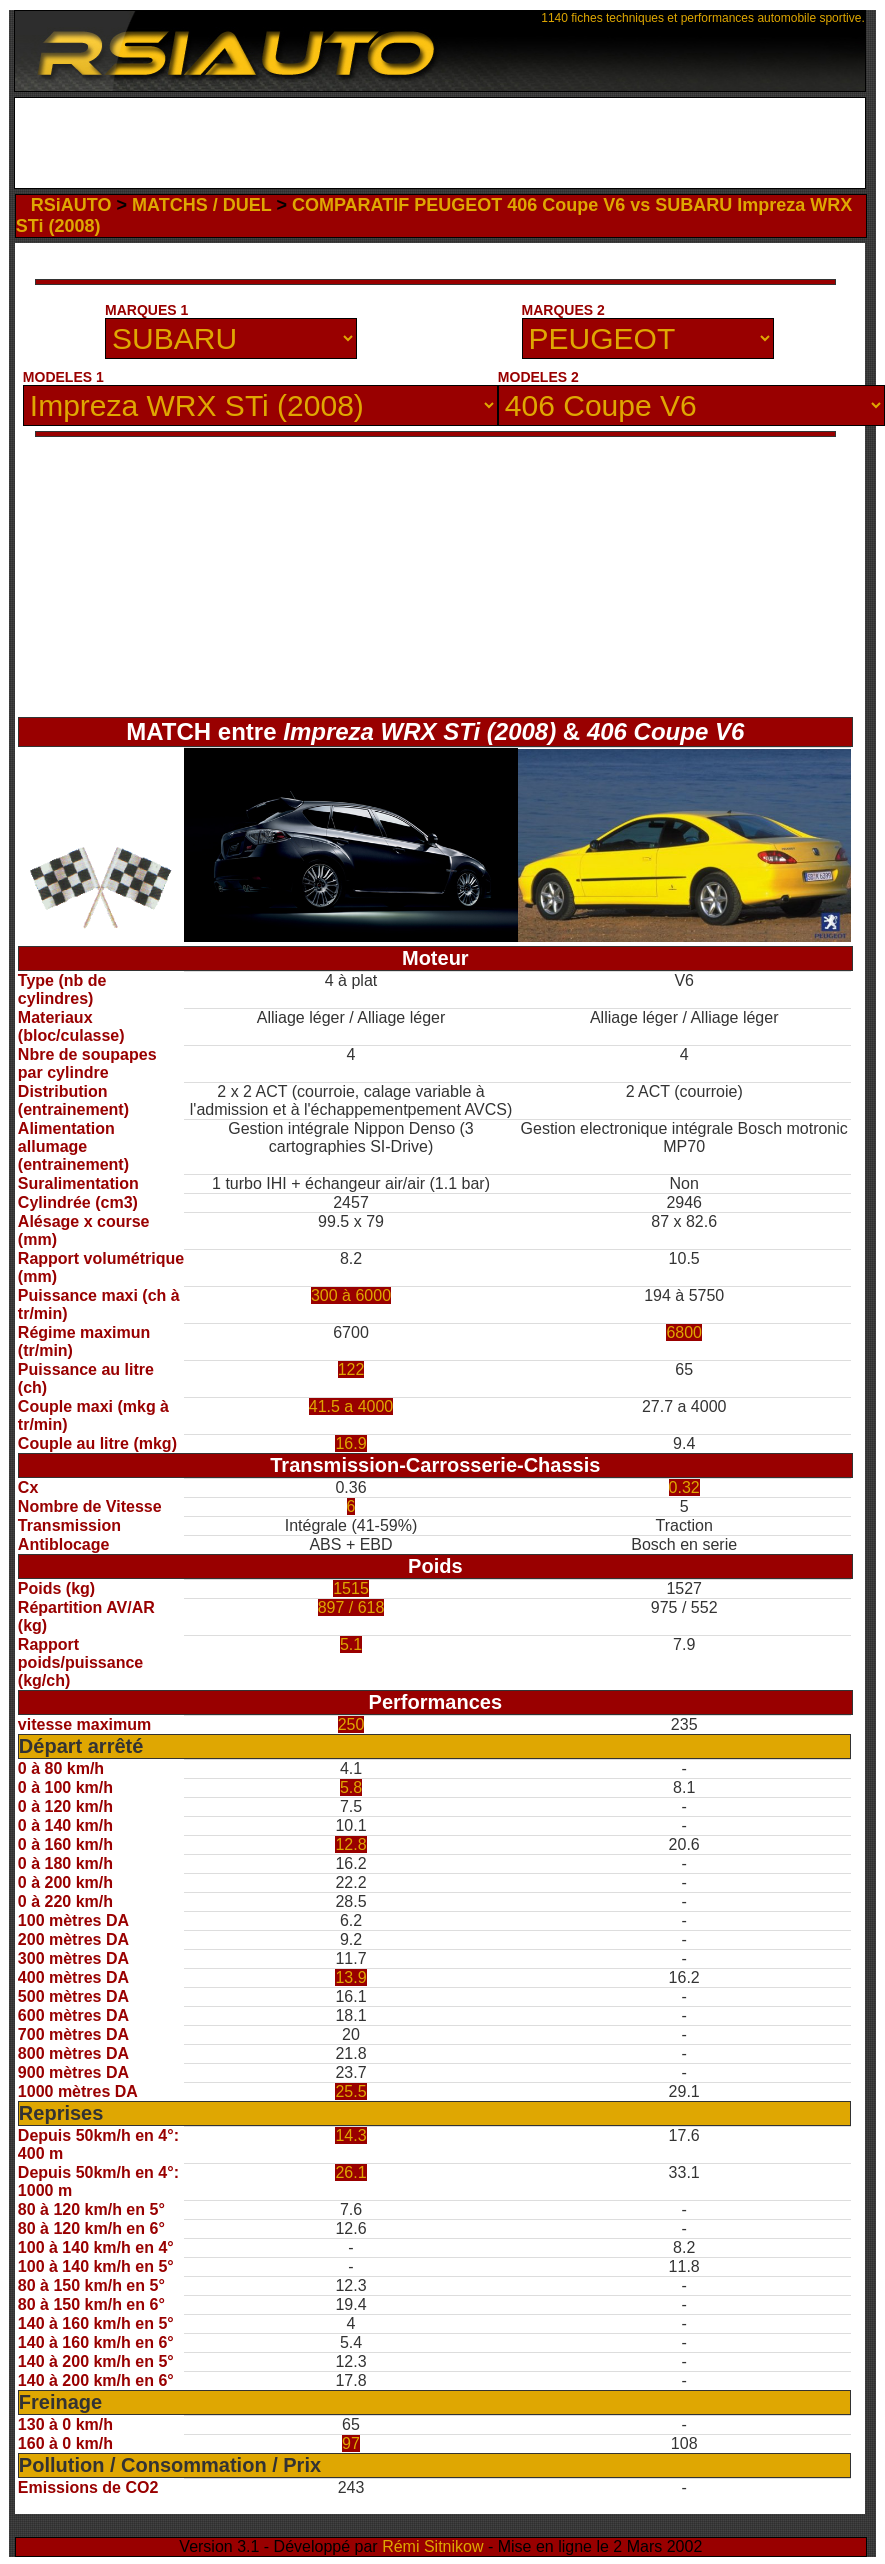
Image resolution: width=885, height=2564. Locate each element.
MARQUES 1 (146, 310)
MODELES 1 (63, 377)
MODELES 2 (538, 377)
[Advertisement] (439, 143)
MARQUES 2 (563, 310)
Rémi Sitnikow (432, 2546)
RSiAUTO (71, 205)
